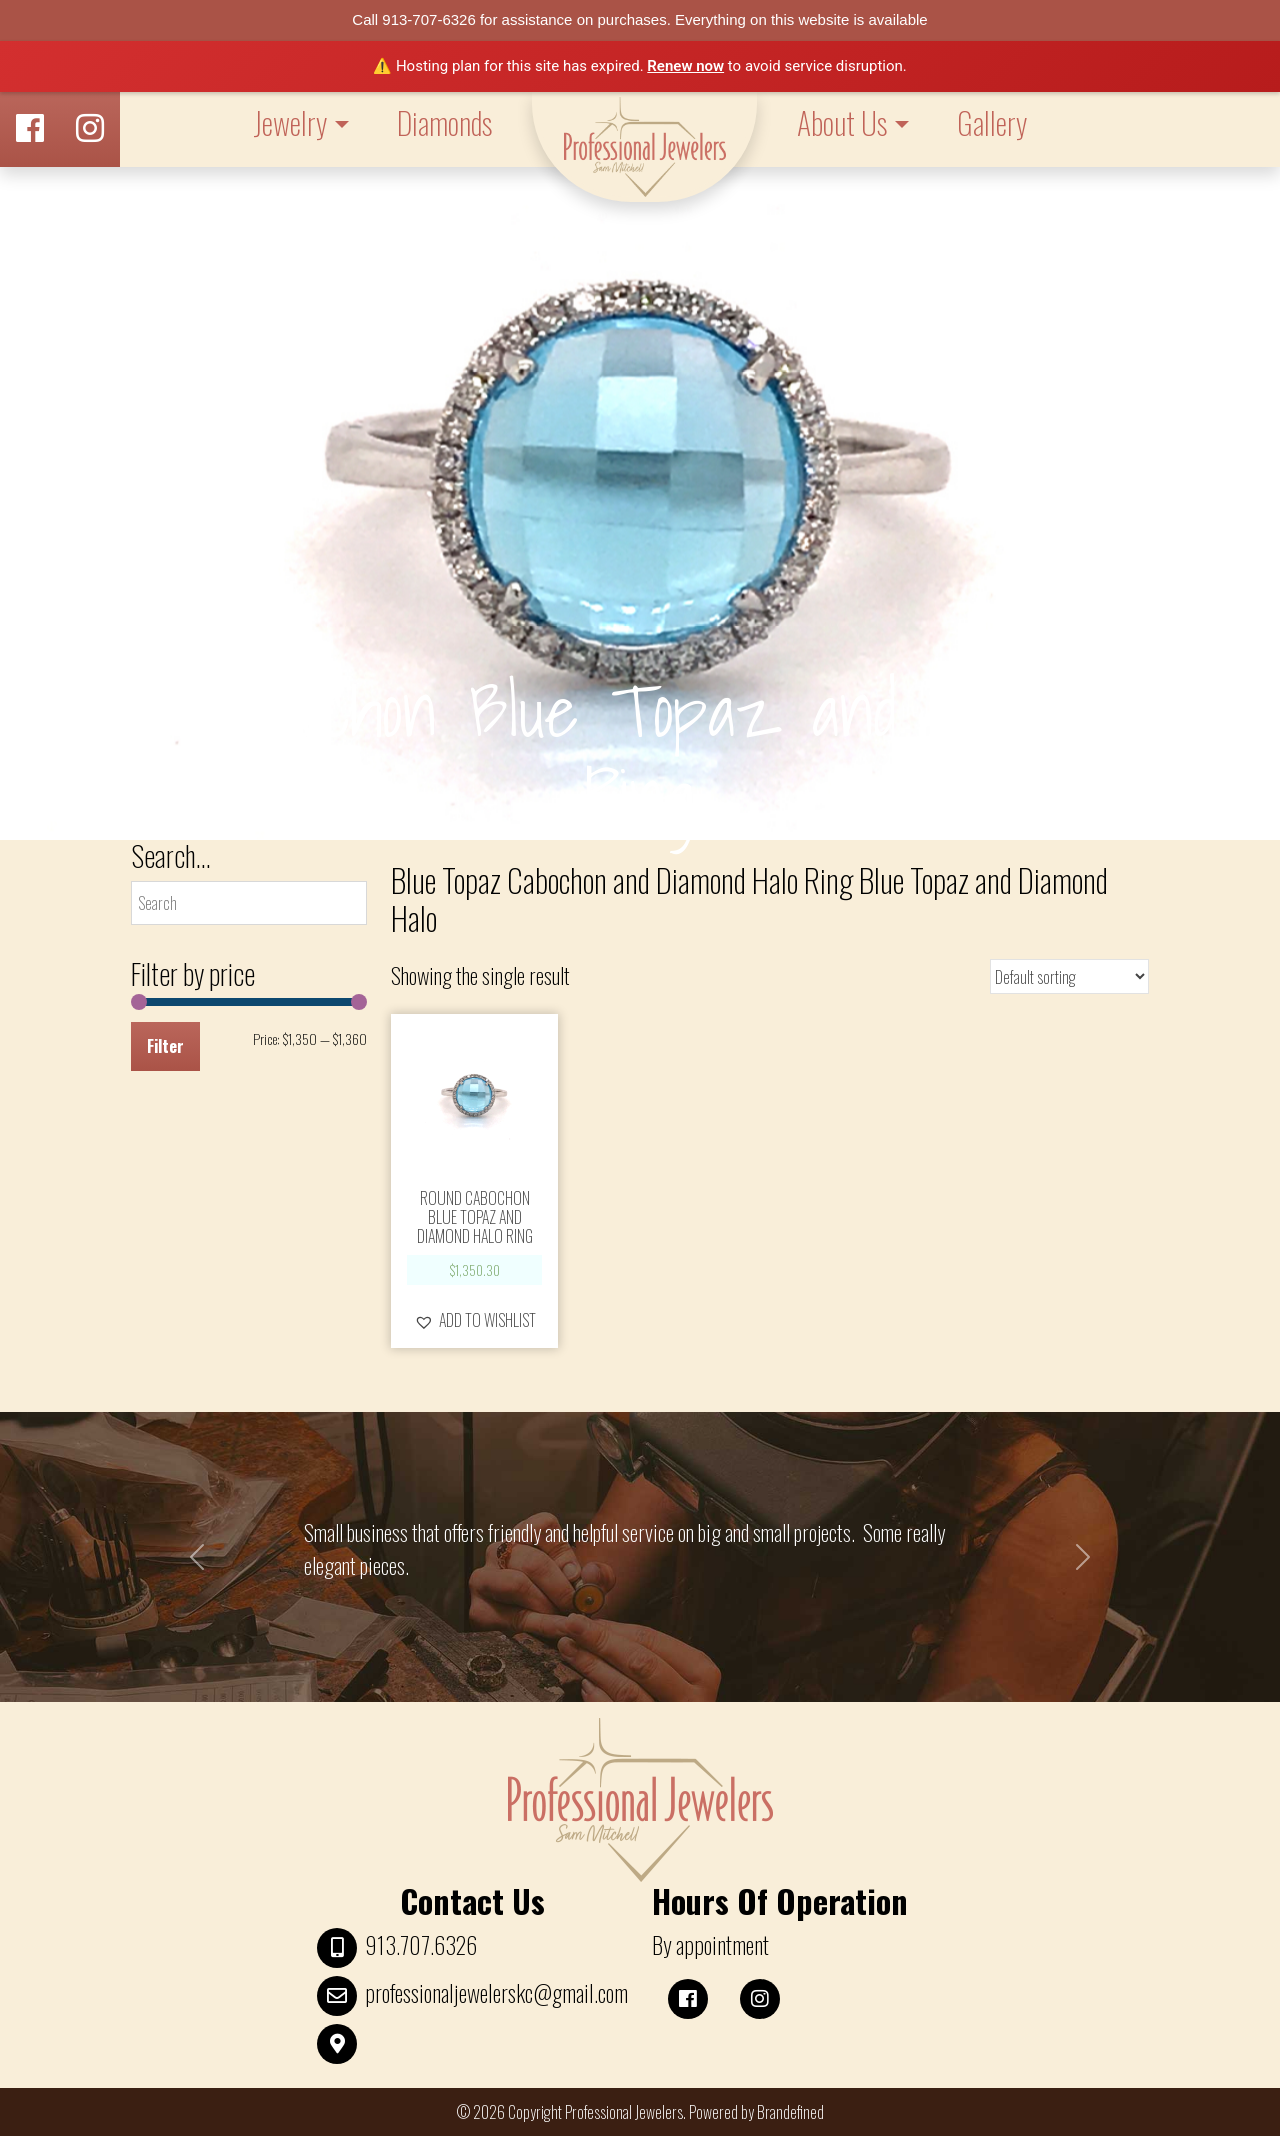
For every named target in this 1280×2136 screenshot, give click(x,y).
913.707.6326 (421, 1945)
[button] (475, 1320)
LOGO (644, 147)
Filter (165, 1046)
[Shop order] (1069, 976)
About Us (842, 122)
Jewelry (290, 122)
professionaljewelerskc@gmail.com (496, 1993)
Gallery (992, 122)
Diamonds (444, 122)
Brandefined (790, 2112)
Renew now (685, 66)
